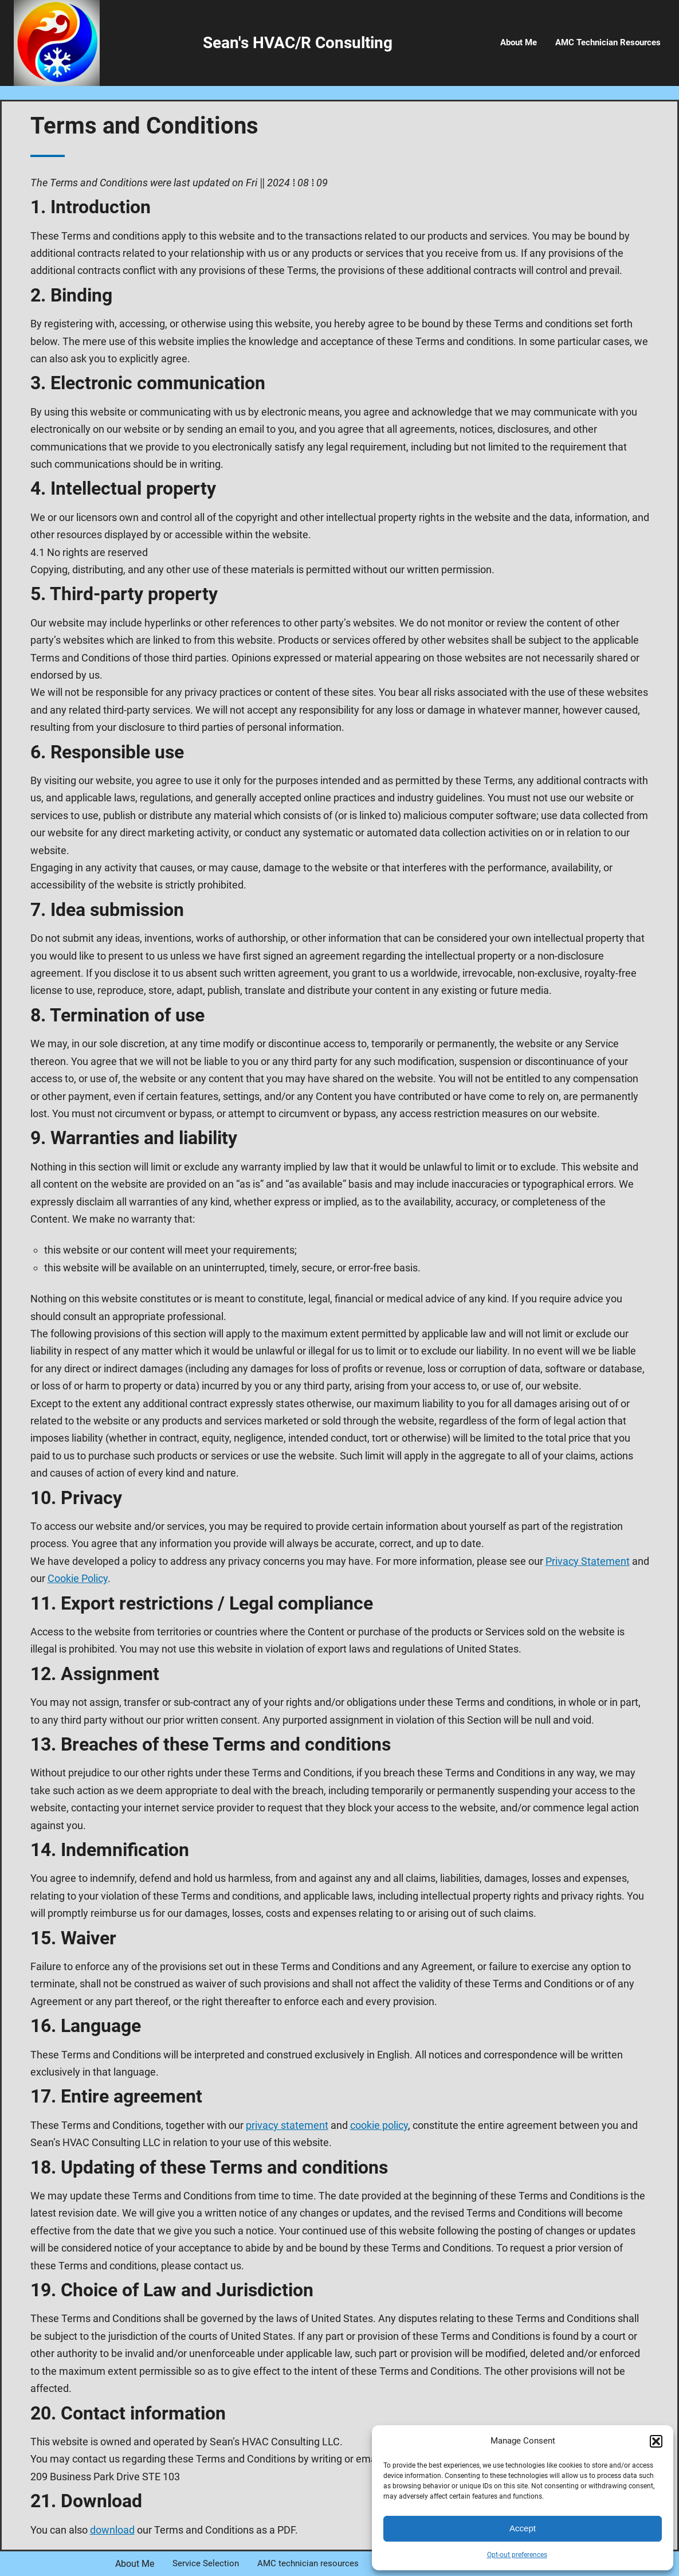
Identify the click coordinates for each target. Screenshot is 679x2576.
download (112, 2530)
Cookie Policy (78, 1578)
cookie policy (379, 2125)
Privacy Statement (587, 1561)
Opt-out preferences (517, 2555)
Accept (522, 2528)
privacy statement (287, 2125)
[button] (656, 2441)
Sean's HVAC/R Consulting (298, 42)
